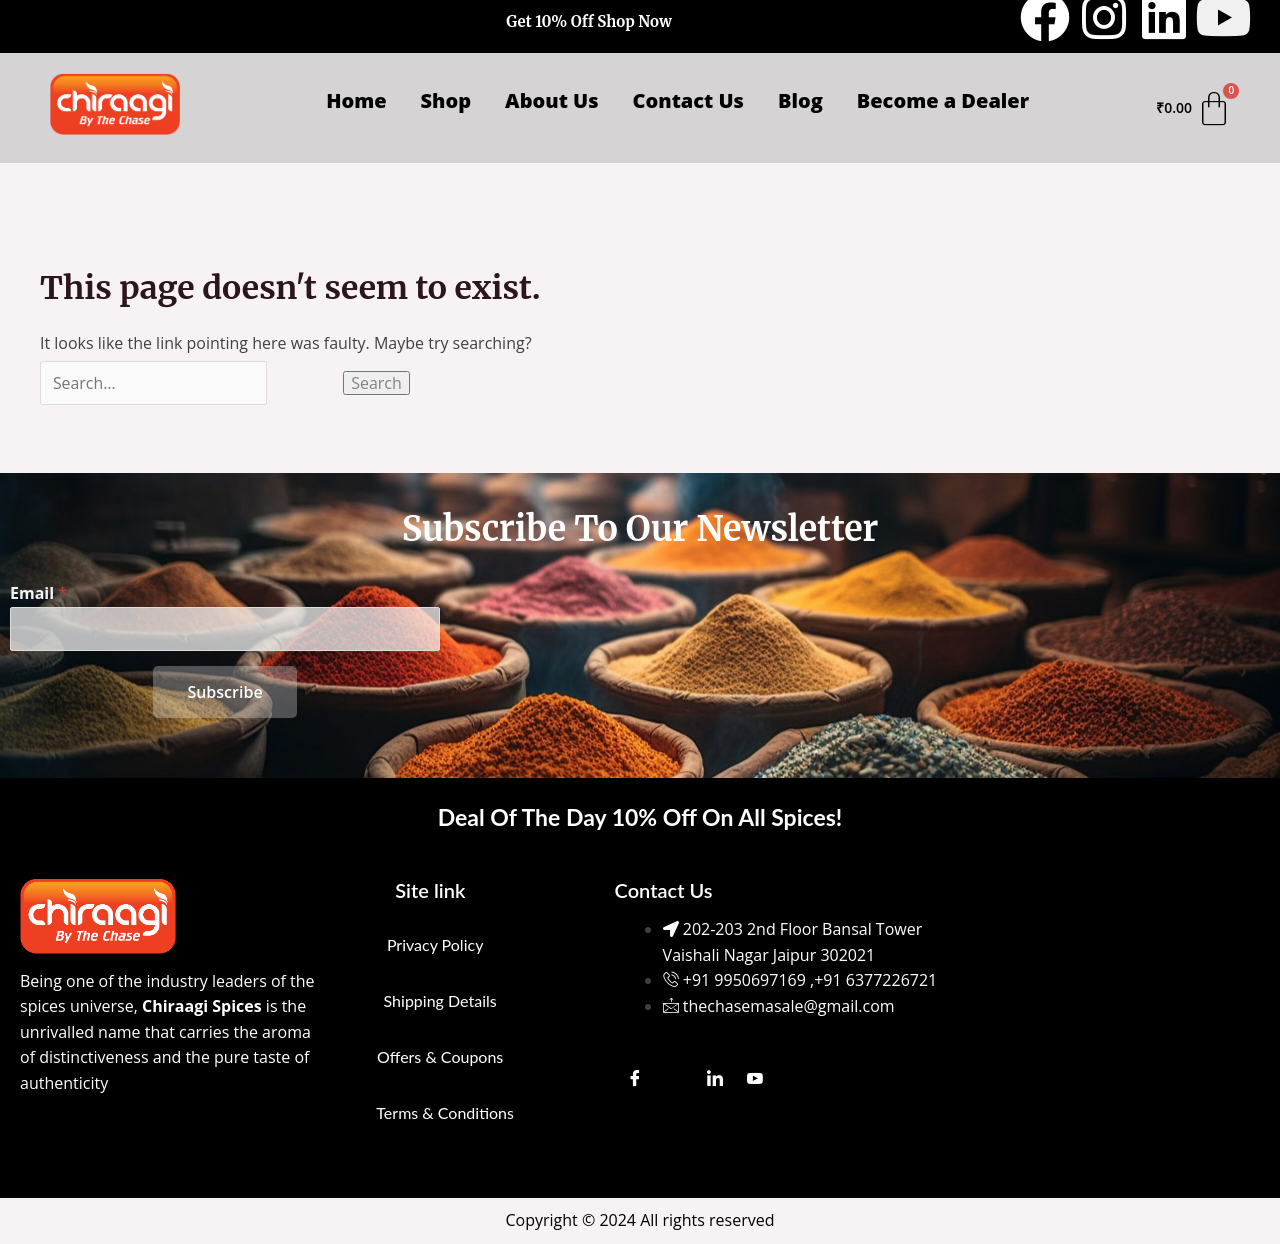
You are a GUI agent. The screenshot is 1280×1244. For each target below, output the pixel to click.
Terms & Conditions (445, 1112)
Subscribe (224, 692)
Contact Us (688, 100)
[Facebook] (635, 1078)
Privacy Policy (435, 944)
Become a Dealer (943, 100)
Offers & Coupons (440, 1056)
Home (356, 100)
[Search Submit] (306, 383)
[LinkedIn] (715, 1078)
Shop (446, 100)
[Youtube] (755, 1078)
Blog (800, 100)
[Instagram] (675, 1078)
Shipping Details (440, 1000)
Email (38, 593)
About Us (551, 100)
